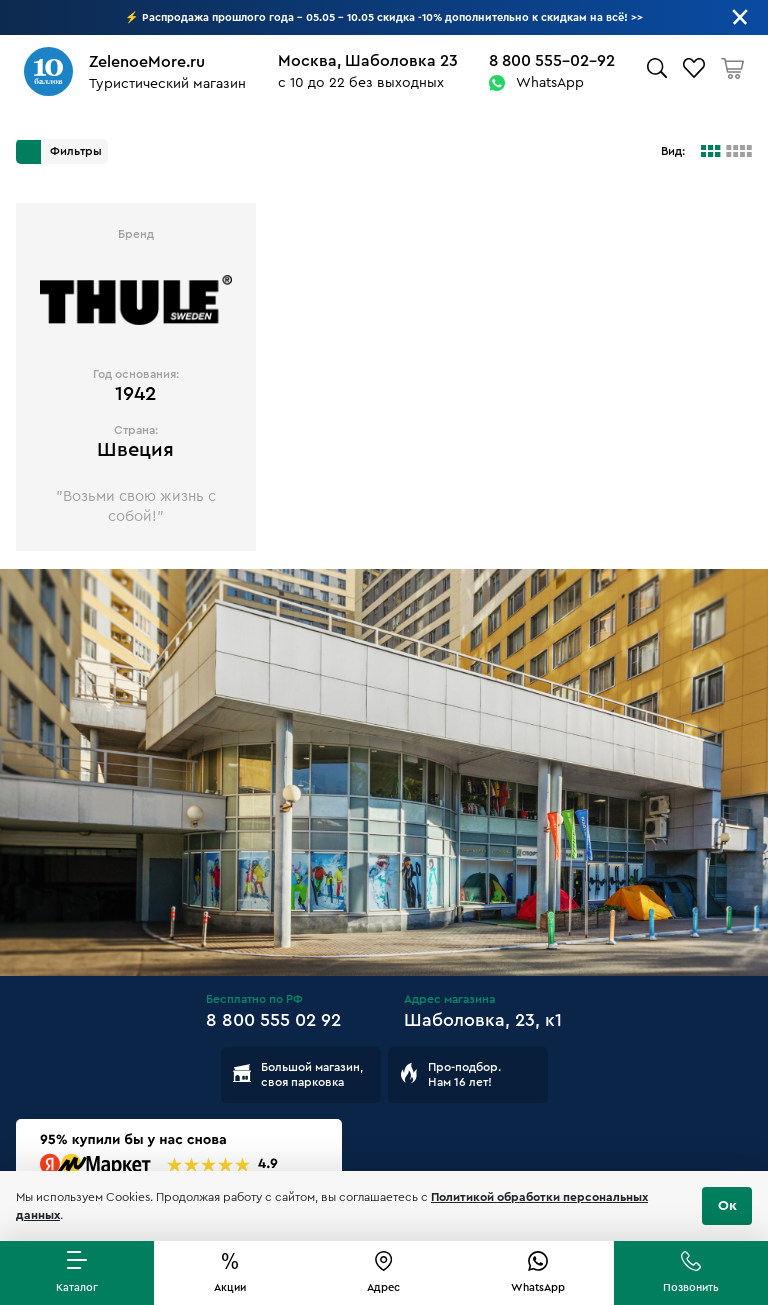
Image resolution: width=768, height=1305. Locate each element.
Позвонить (691, 1287)
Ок (727, 1206)
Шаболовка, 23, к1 (483, 1020)
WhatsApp (550, 83)
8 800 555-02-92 (552, 61)
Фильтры (59, 152)
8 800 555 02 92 (273, 1020)
